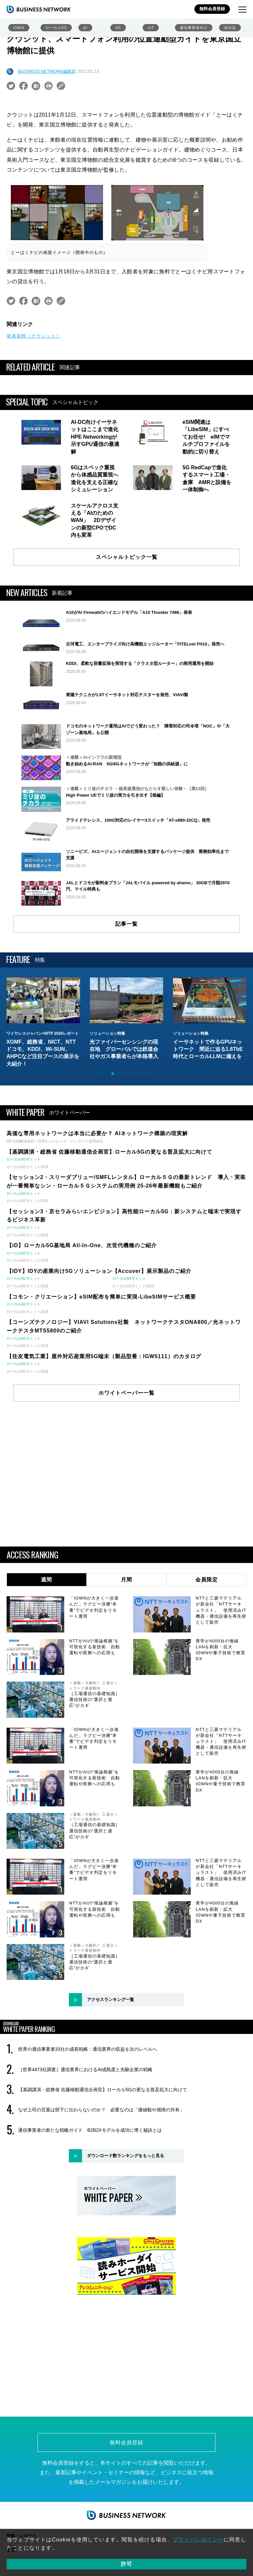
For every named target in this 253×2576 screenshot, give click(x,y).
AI (85, 28)
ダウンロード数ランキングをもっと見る (125, 2155)
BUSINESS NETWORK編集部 (47, 71)
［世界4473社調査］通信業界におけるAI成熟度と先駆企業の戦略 (85, 2069)
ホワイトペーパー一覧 (126, 1393)
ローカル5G (56, 28)
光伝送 (230, 28)
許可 (126, 2564)
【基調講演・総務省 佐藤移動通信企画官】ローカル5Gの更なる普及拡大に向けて (102, 2089)
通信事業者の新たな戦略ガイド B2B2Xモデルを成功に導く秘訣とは (90, 2130)
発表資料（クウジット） (34, 336)
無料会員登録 (212, 8)
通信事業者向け (194, 28)
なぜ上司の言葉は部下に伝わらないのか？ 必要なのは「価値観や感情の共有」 (101, 2110)
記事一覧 (126, 924)
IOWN (18, 28)
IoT (151, 28)
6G (118, 28)
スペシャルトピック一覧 (126, 557)
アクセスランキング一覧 (110, 1999)
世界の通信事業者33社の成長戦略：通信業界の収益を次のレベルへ (87, 2049)
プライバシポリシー (198, 2539)
